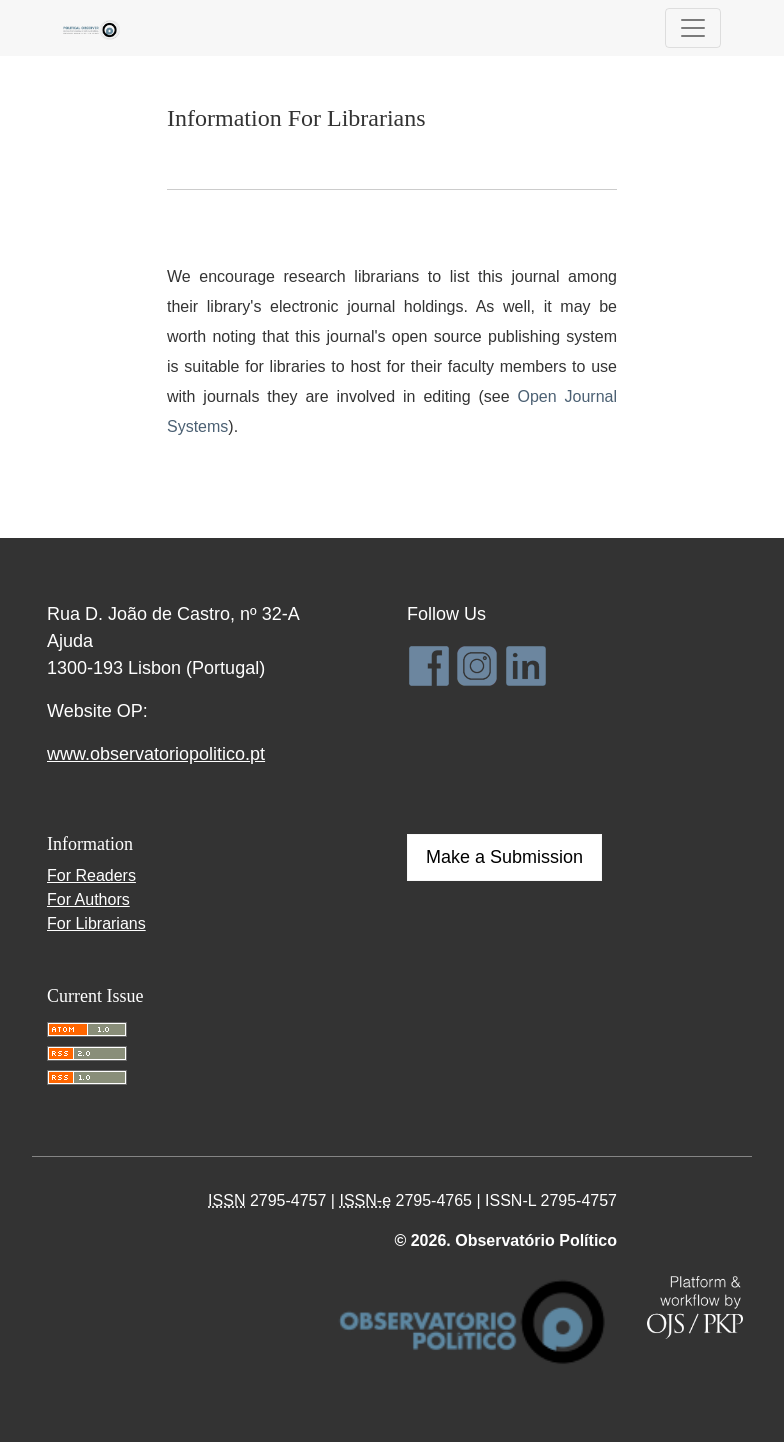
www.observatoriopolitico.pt (156, 754)
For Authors (88, 899)
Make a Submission (504, 857)
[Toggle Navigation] (693, 28)
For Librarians (96, 923)
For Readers (91, 875)
